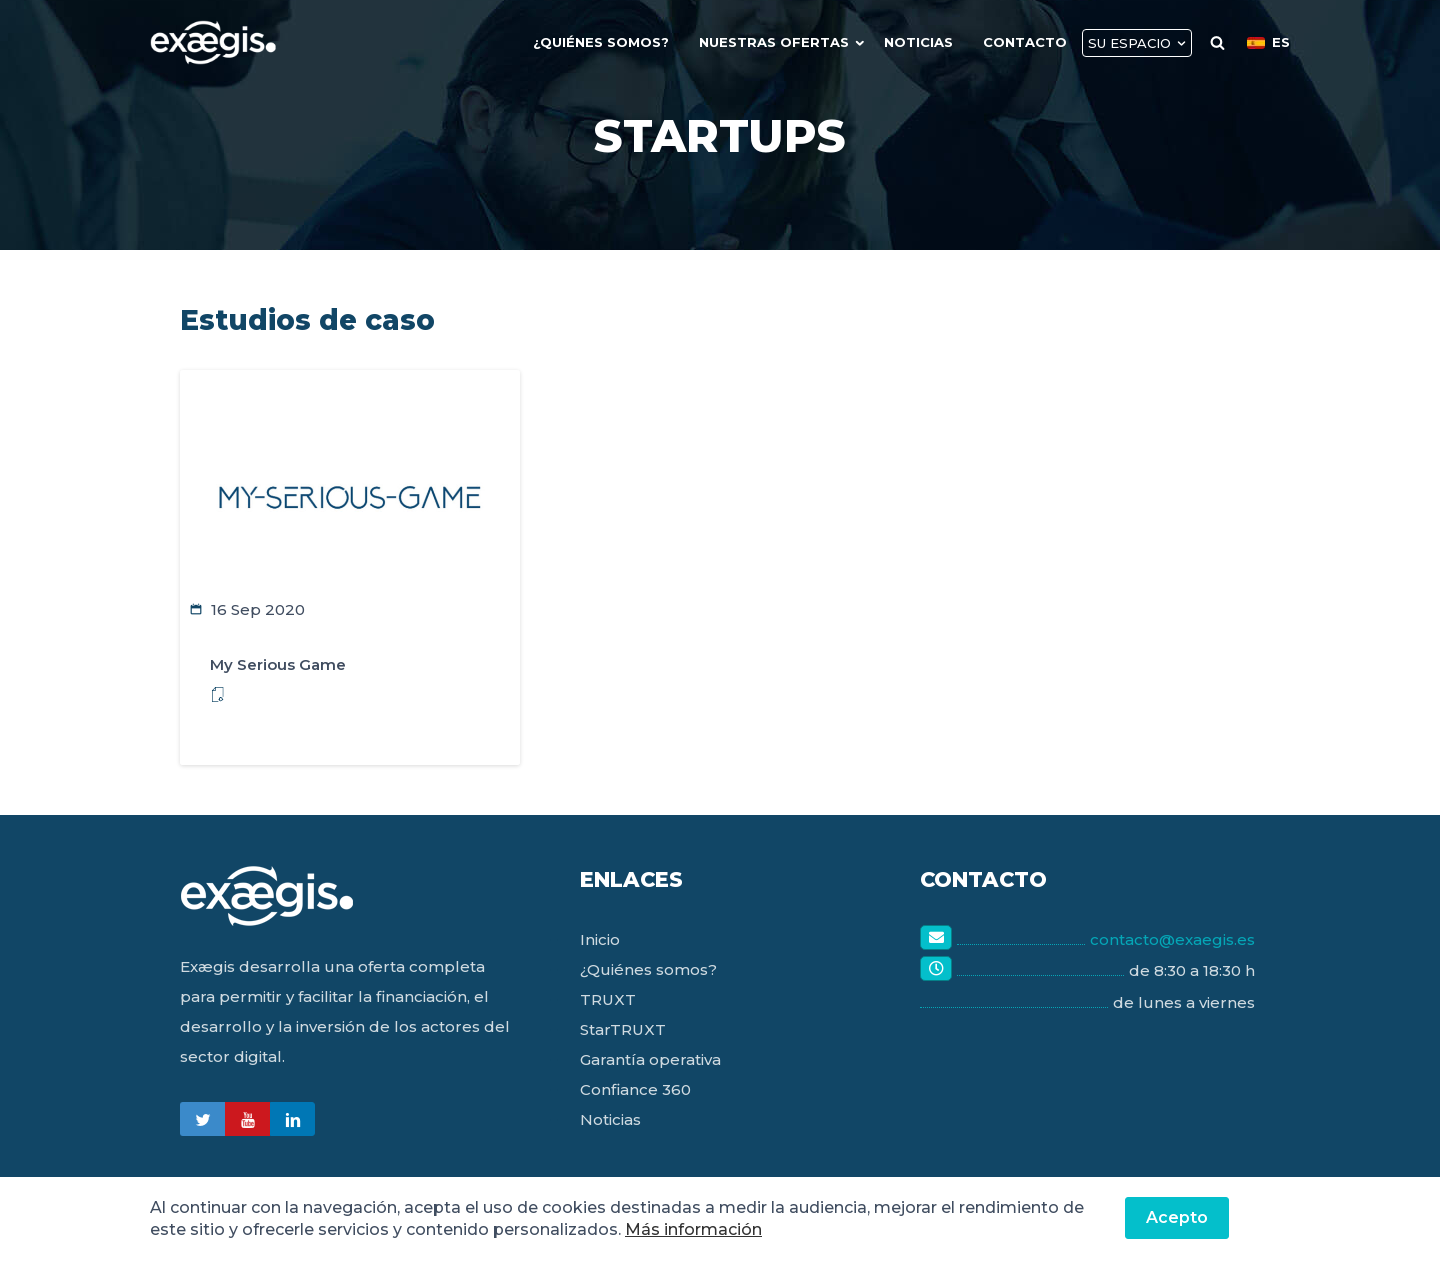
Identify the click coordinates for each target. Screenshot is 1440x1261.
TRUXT (608, 999)
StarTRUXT (623, 1029)
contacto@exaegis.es (1172, 939)
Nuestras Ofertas (774, 42)
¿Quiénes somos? (648, 969)
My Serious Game (278, 664)
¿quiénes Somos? (601, 42)
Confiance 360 (635, 1089)
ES (1268, 42)
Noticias (918, 42)
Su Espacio (1129, 43)
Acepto (1177, 1217)
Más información (693, 1229)
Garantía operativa (650, 1059)
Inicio (600, 939)
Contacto (1025, 42)
